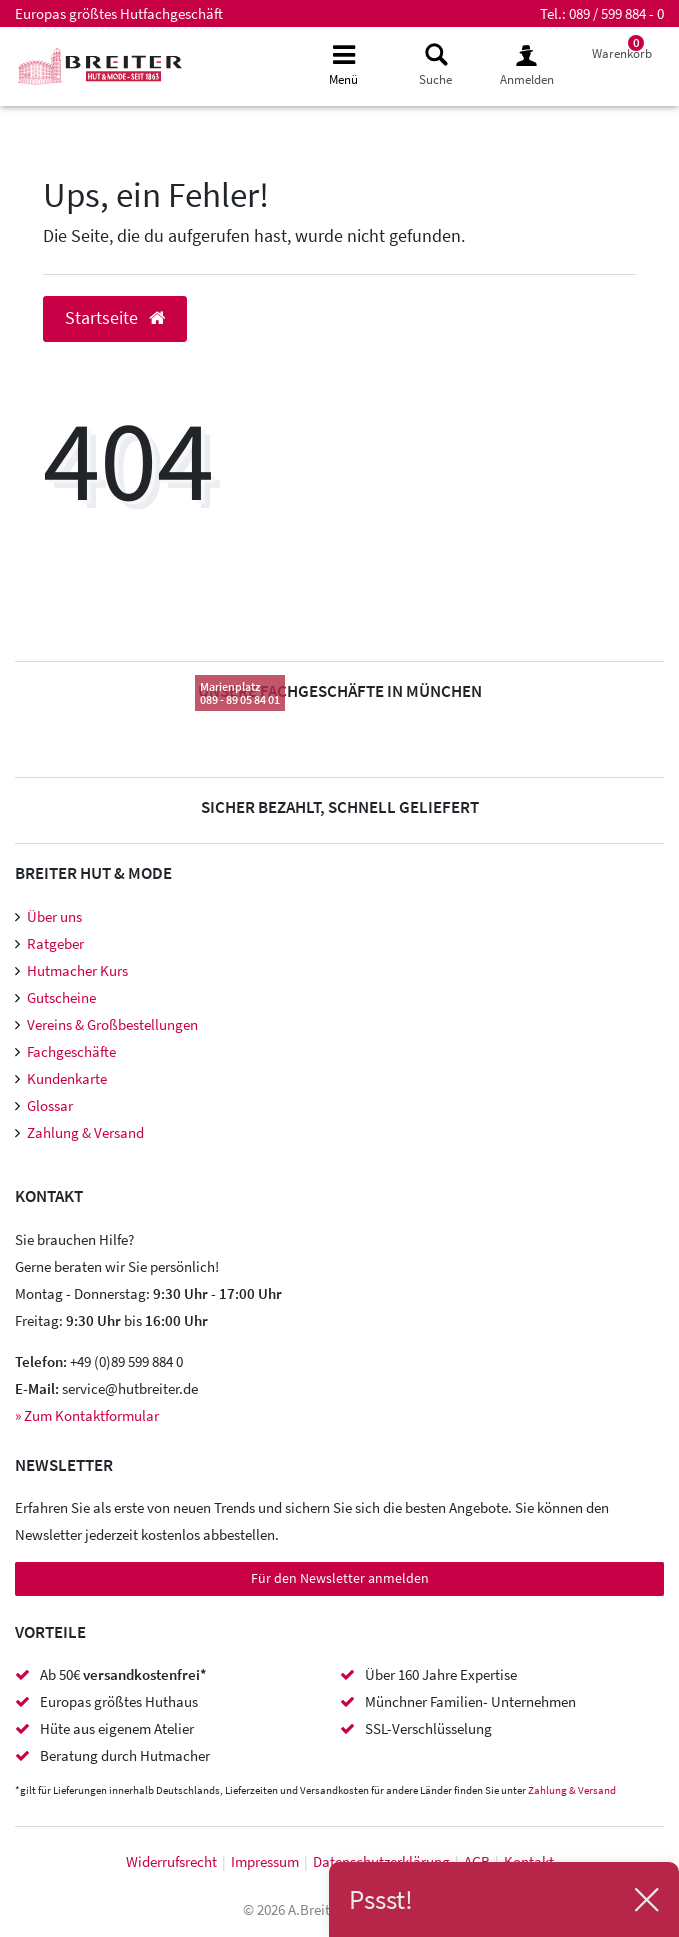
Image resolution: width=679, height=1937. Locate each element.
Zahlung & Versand (85, 1132)
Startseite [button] (115, 318)
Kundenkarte (67, 1078)
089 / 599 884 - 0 (616, 13)
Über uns (54, 916)
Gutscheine (61, 997)
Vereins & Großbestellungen (112, 1024)
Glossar (50, 1105)
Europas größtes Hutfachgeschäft (119, 13)
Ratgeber (55, 943)
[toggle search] (435, 65)
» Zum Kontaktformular (87, 1415)
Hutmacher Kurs (77, 970)
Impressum (265, 1861)
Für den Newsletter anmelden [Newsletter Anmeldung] (340, 1578)
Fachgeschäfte (71, 1051)
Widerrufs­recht (171, 1861)
